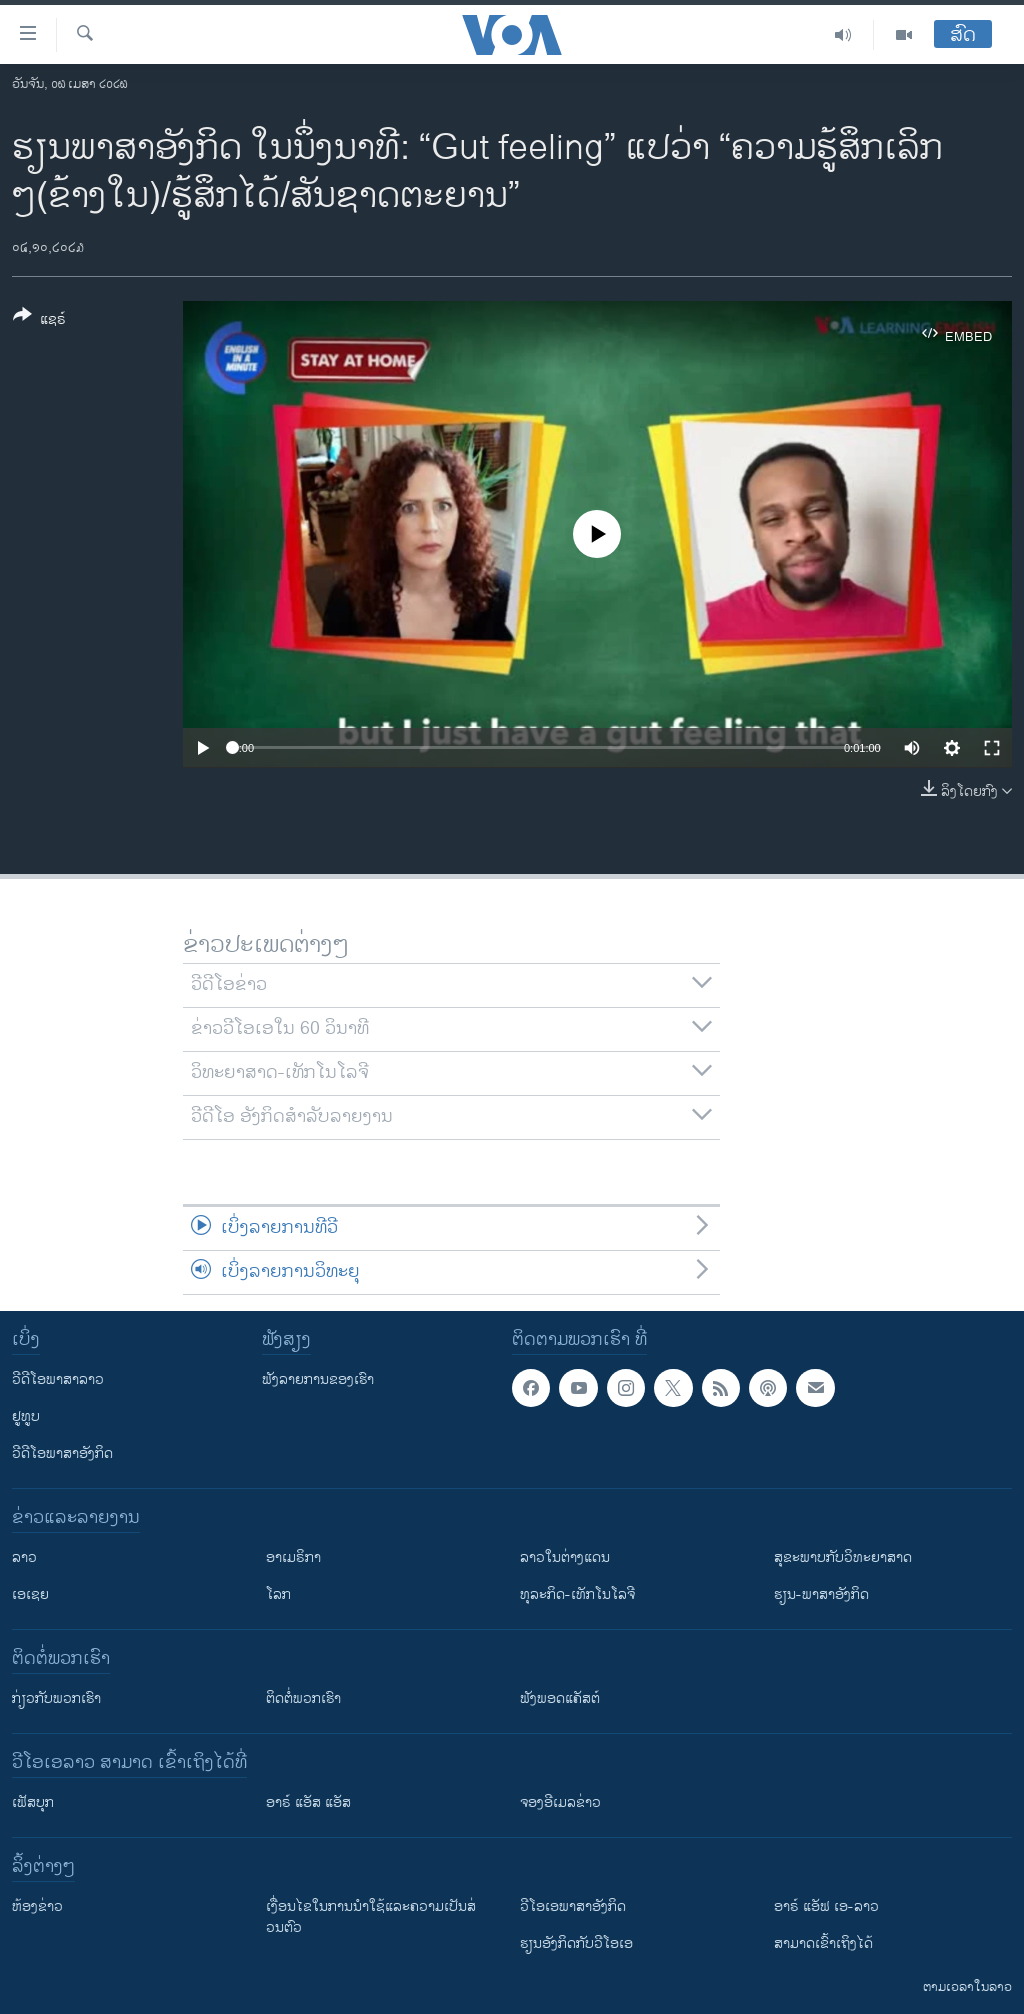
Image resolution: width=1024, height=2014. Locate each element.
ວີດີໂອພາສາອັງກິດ (62, 1453)
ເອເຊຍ (30, 1594)
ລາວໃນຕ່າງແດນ (565, 1557)
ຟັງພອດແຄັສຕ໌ (560, 1698)
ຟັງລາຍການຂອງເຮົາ (318, 1379)
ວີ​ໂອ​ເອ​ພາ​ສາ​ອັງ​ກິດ (573, 1906)
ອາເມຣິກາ (293, 1557)
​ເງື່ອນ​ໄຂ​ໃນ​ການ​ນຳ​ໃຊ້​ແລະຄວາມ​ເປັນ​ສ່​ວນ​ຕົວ (371, 1917)
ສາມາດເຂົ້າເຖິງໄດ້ (823, 1943)
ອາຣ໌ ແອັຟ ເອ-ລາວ (826, 1906)
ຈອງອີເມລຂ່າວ (560, 1802)
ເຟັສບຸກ (33, 1802)
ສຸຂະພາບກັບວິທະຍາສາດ (843, 1557)
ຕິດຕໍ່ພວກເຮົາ (303, 1698)
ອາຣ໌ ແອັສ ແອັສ (308, 1802)
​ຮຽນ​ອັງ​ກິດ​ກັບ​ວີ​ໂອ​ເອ (576, 1943)
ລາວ (24, 1557)
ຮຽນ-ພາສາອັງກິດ (821, 1594)
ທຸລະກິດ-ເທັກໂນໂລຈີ (577, 1594)
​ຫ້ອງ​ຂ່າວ (37, 1906)
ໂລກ (278, 1594)
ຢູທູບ (26, 1416)
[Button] (39, 321)
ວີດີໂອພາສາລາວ (58, 1379)
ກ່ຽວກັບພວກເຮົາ (56, 1698)
